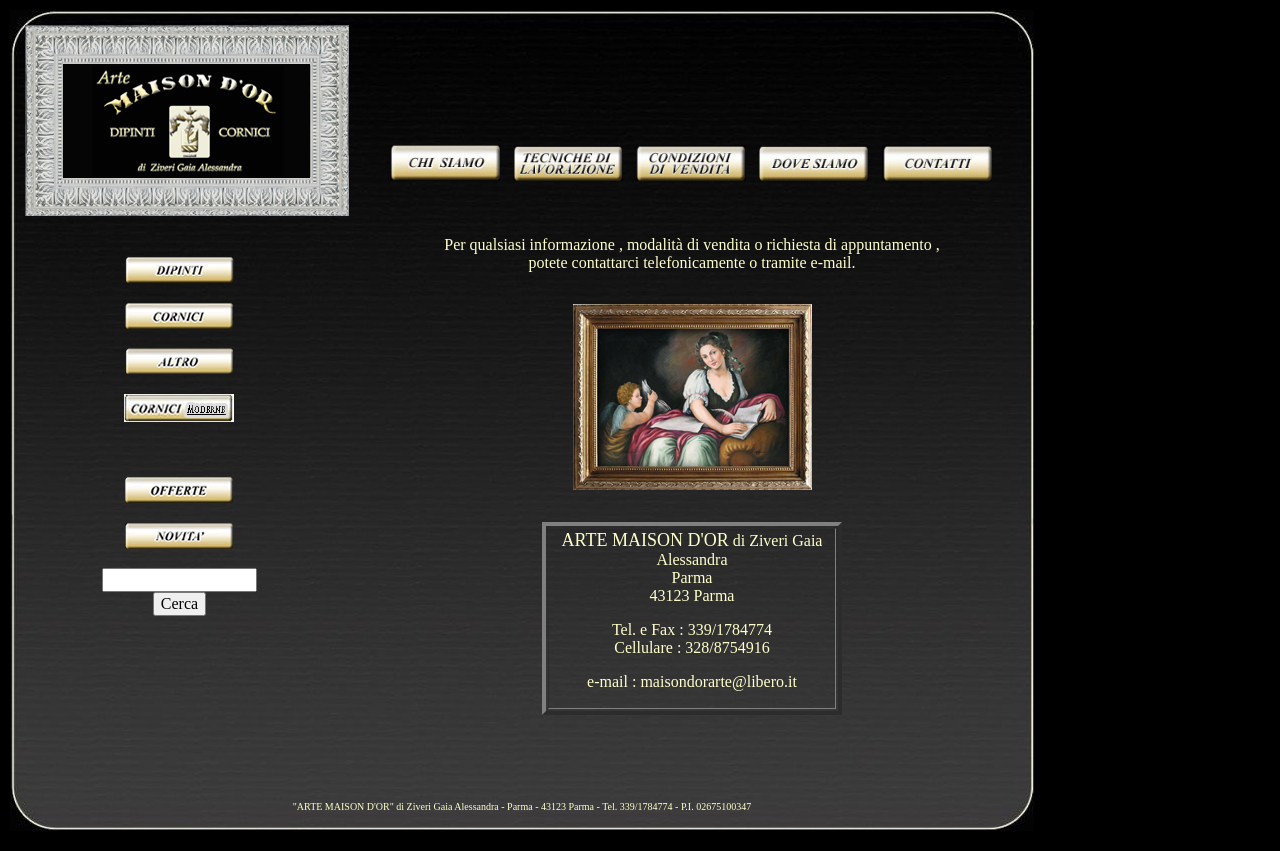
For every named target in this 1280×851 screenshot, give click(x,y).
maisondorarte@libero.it (718, 681)
